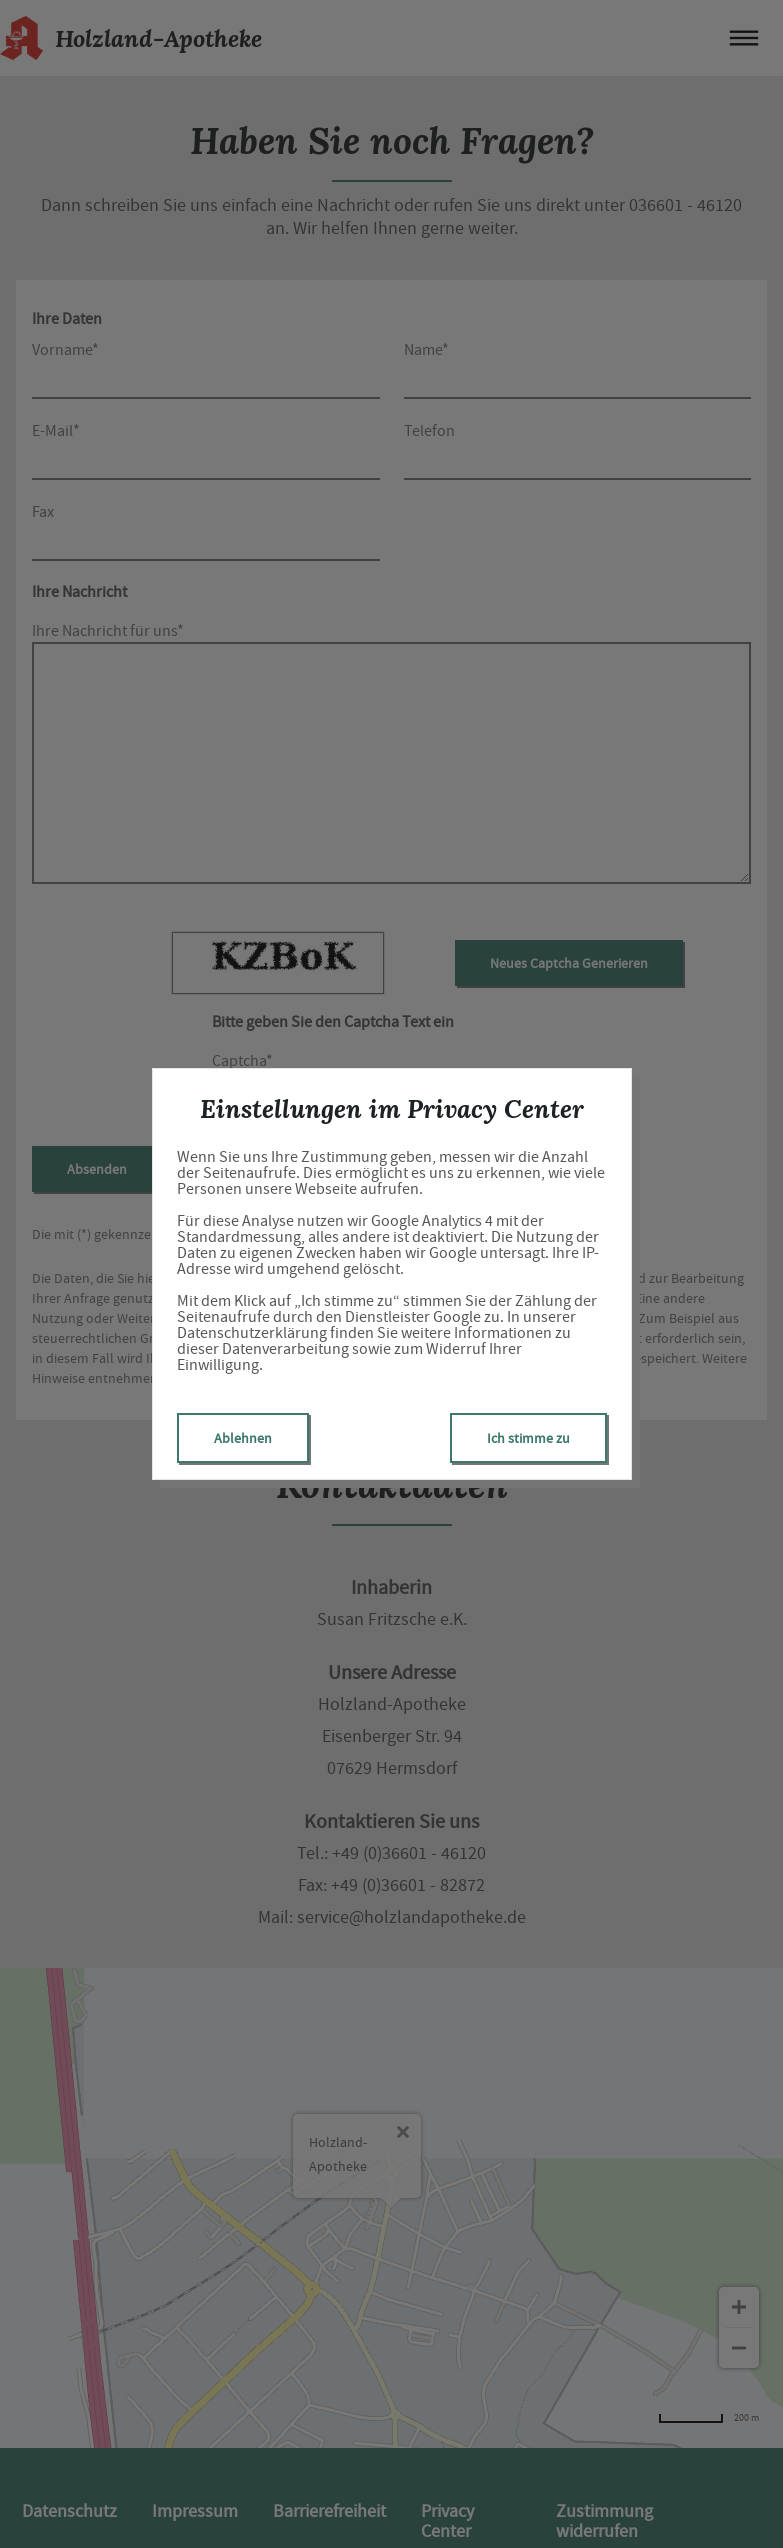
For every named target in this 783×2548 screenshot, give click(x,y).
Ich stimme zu (528, 1438)
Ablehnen (243, 1438)
